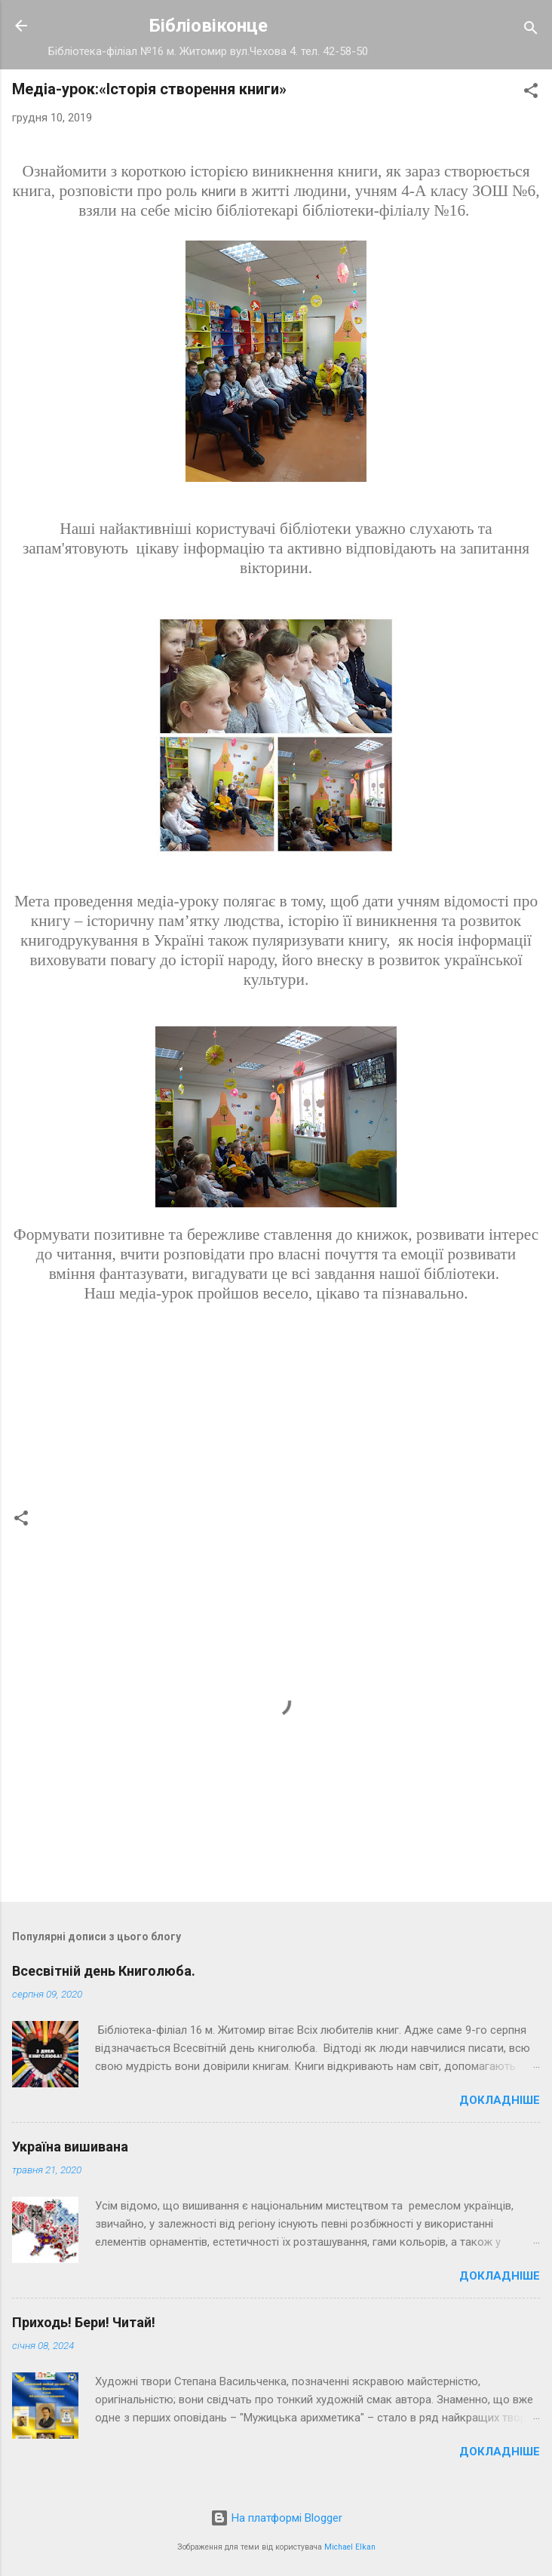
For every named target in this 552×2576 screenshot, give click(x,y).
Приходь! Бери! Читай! (83, 2322)
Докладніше (499, 2100)
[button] (531, 93)
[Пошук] (531, 31)
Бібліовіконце (208, 25)
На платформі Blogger (276, 2518)
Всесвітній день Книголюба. (103, 1971)
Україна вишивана (70, 2146)
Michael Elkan (350, 2547)
